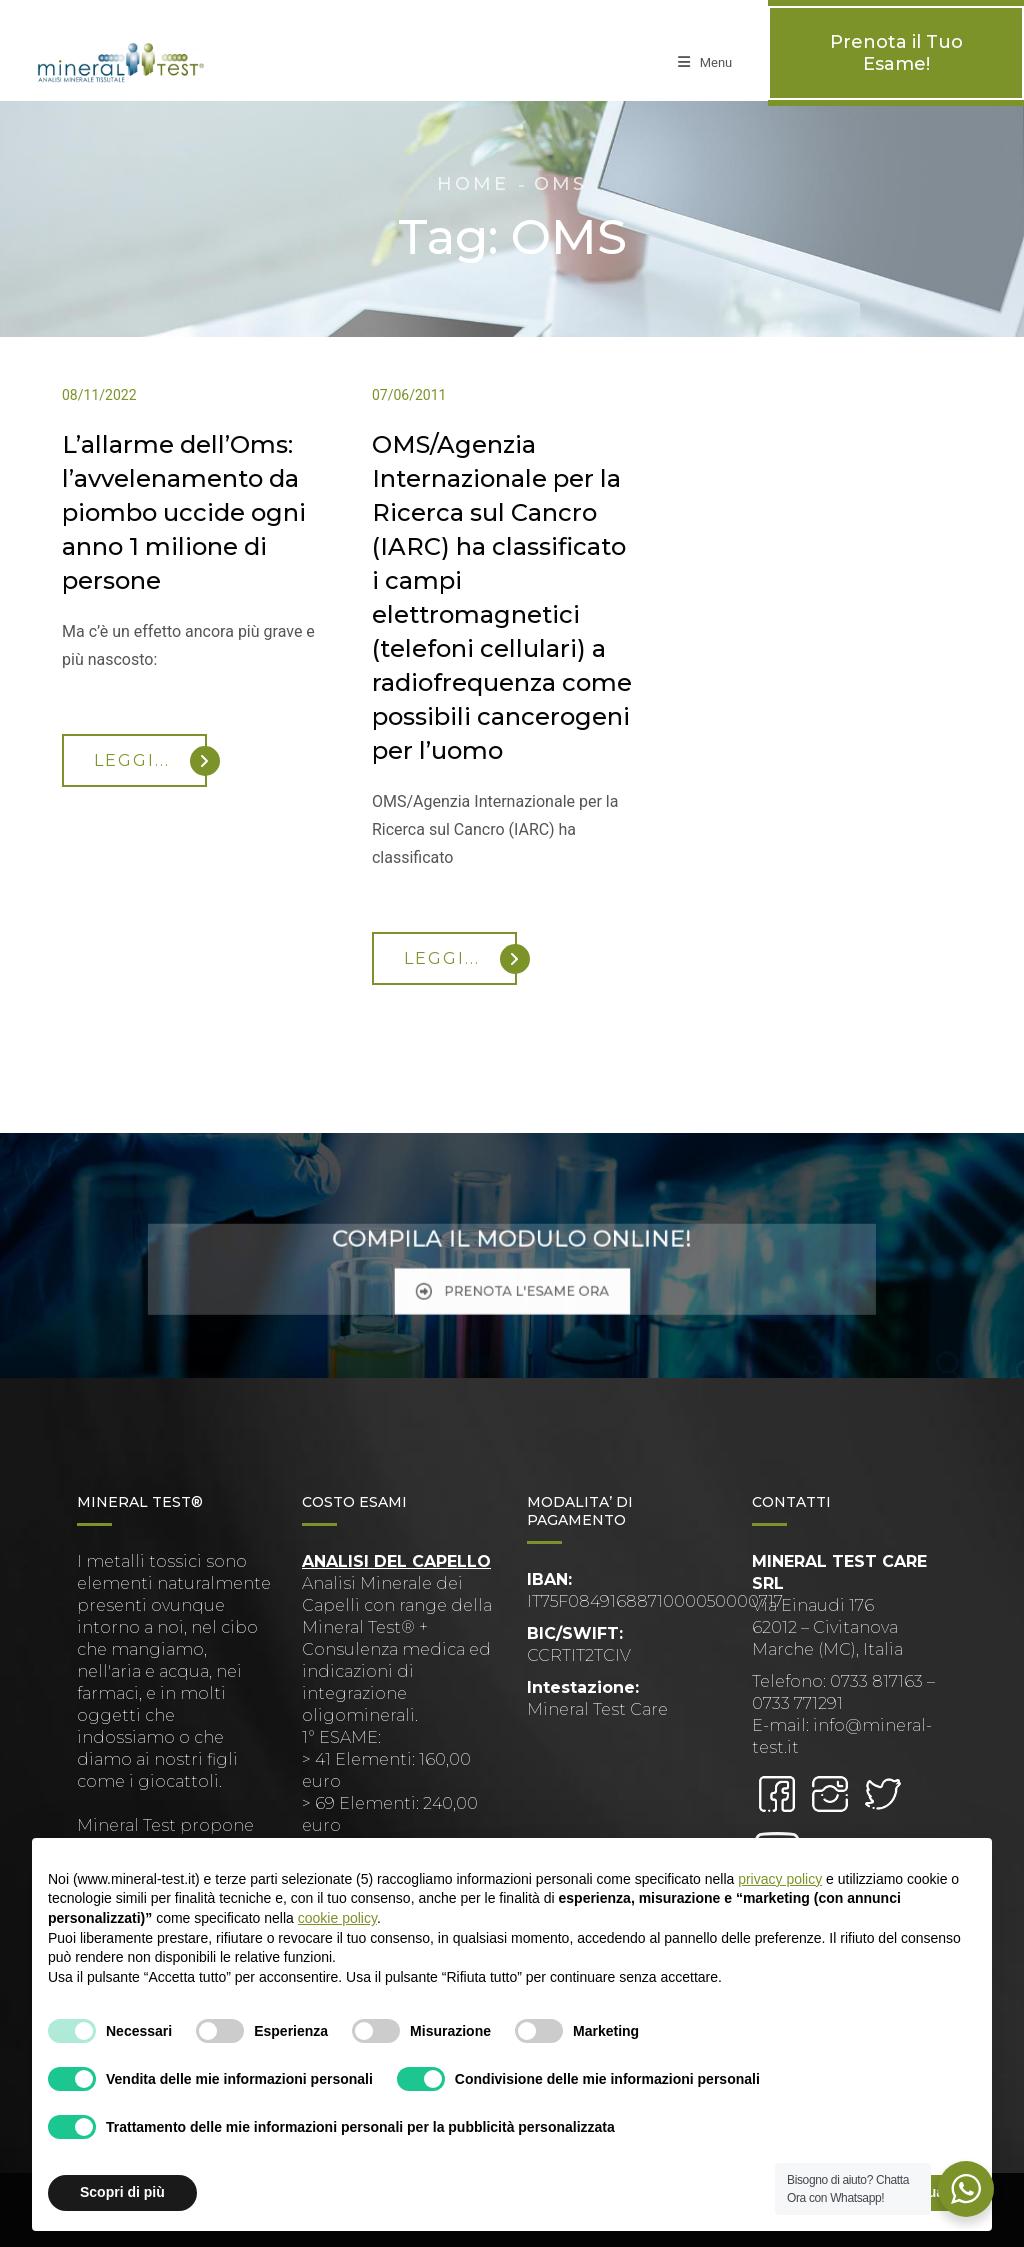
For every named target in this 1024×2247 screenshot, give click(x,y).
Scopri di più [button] (122, 2192)
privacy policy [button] (780, 1879)
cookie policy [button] (337, 1918)
